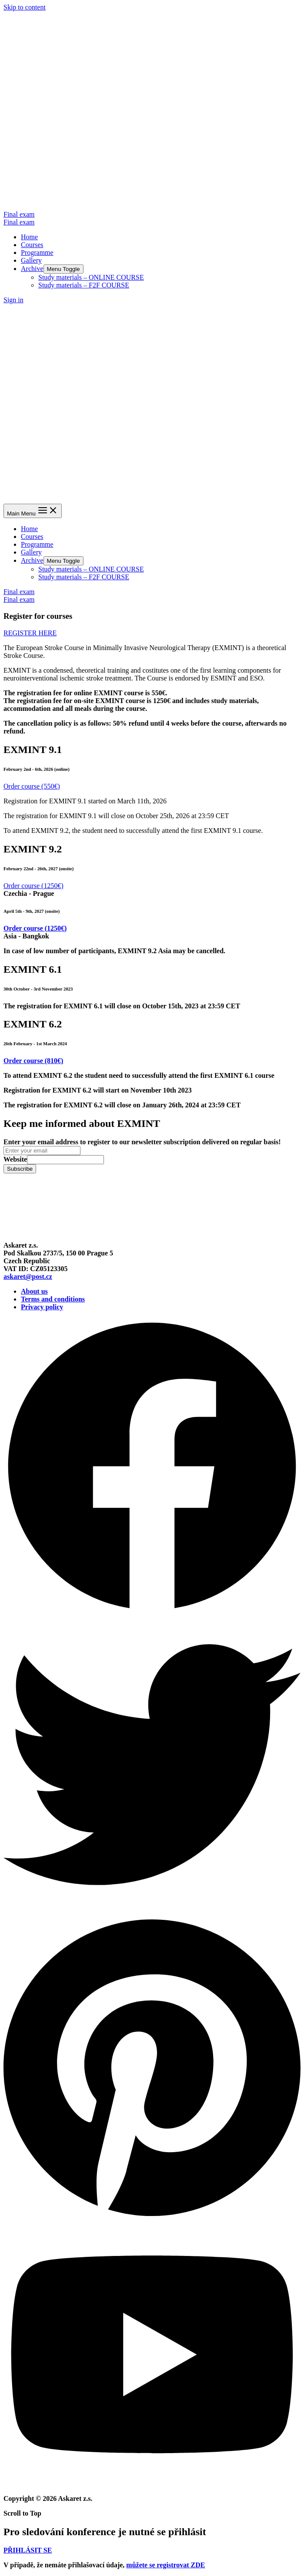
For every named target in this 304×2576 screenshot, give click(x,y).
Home (29, 237)
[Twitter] (152, 1910)
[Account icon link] (13, 300)
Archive (32, 268)
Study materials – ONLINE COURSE (91, 277)
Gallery (31, 260)
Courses (32, 244)
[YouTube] (152, 2483)
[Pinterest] (152, 2218)
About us (34, 1291)
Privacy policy (42, 1307)
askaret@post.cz (27, 1276)
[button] (30, 633)
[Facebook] (152, 1612)
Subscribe (20, 1169)
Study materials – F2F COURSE (83, 285)
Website (15, 1159)
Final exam (19, 222)
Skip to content (24, 7)
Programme (37, 252)
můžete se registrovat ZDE (165, 2565)
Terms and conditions (53, 1299)
